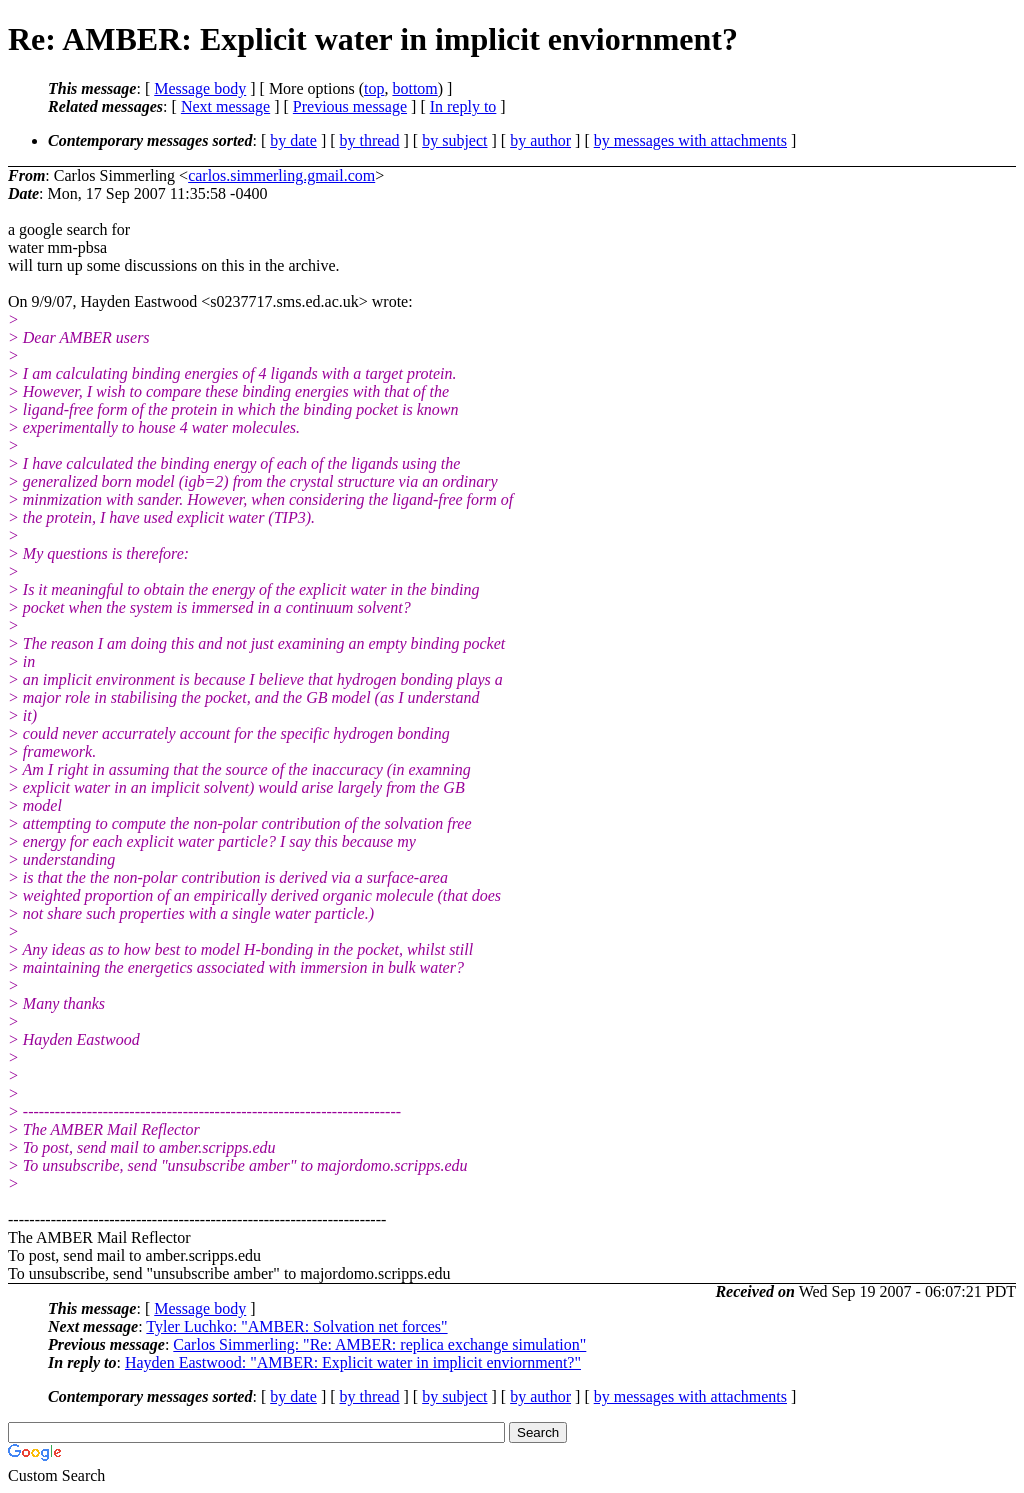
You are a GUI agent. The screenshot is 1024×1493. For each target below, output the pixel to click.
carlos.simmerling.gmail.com (281, 175)
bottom (414, 88)
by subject (454, 140)
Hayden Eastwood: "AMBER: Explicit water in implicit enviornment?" (353, 1362)
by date (293, 140)
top (374, 88)
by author (540, 140)
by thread (370, 140)
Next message (225, 106)
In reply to (463, 106)
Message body (200, 88)
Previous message (350, 106)
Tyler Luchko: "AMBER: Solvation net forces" (296, 1326)
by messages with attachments (690, 140)
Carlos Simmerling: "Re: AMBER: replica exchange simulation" (379, 1344)
